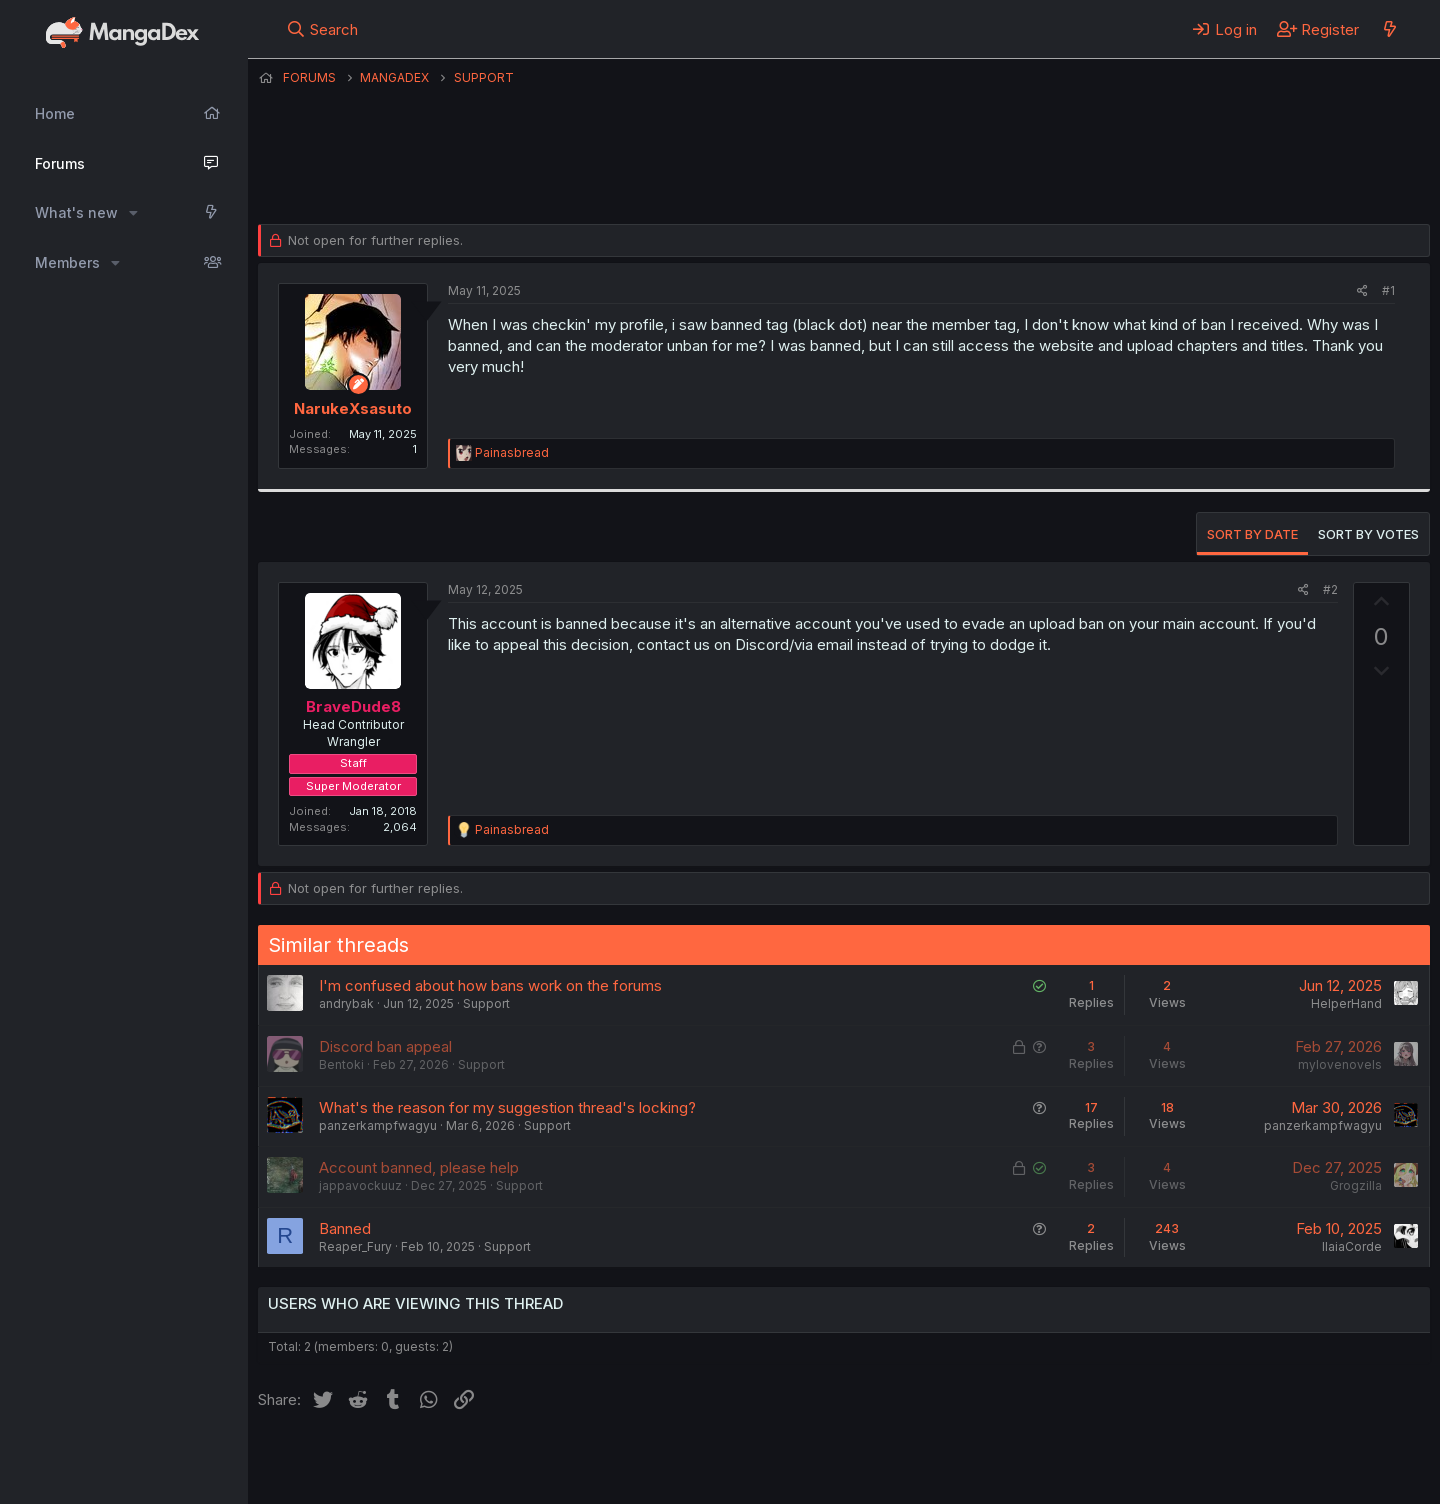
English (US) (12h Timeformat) (360, 1462)
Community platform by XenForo (1265, 1460)
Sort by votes (1368, 534)
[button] (133, 213)
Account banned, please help (419, 1167)
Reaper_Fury (355, 1246)
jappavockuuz (360, 1185)
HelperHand (1346, 1003)
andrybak (346, 1003)
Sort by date (1252, 534)
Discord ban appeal (385, 1046)
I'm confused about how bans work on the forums (490, 985)
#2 (1330, 589)
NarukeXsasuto (341, 175)
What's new (76, 212)
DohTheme (1239, 1476)
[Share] (1362, 291)
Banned (345, 1228)
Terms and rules (629, 1462)
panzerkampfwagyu (378, 1125)
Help (831, 1462)
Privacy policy (748, 1462)
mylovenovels (1340, 1064)
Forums (60, 163)
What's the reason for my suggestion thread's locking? (507, 1107)
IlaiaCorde (1352, 1246)
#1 (1388, 290)
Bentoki (341, 1064)
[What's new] (1389, 29)
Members (67, 262)
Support (486, 1003)
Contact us (519, 1462)
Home (55, 113)
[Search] (322, 29)
